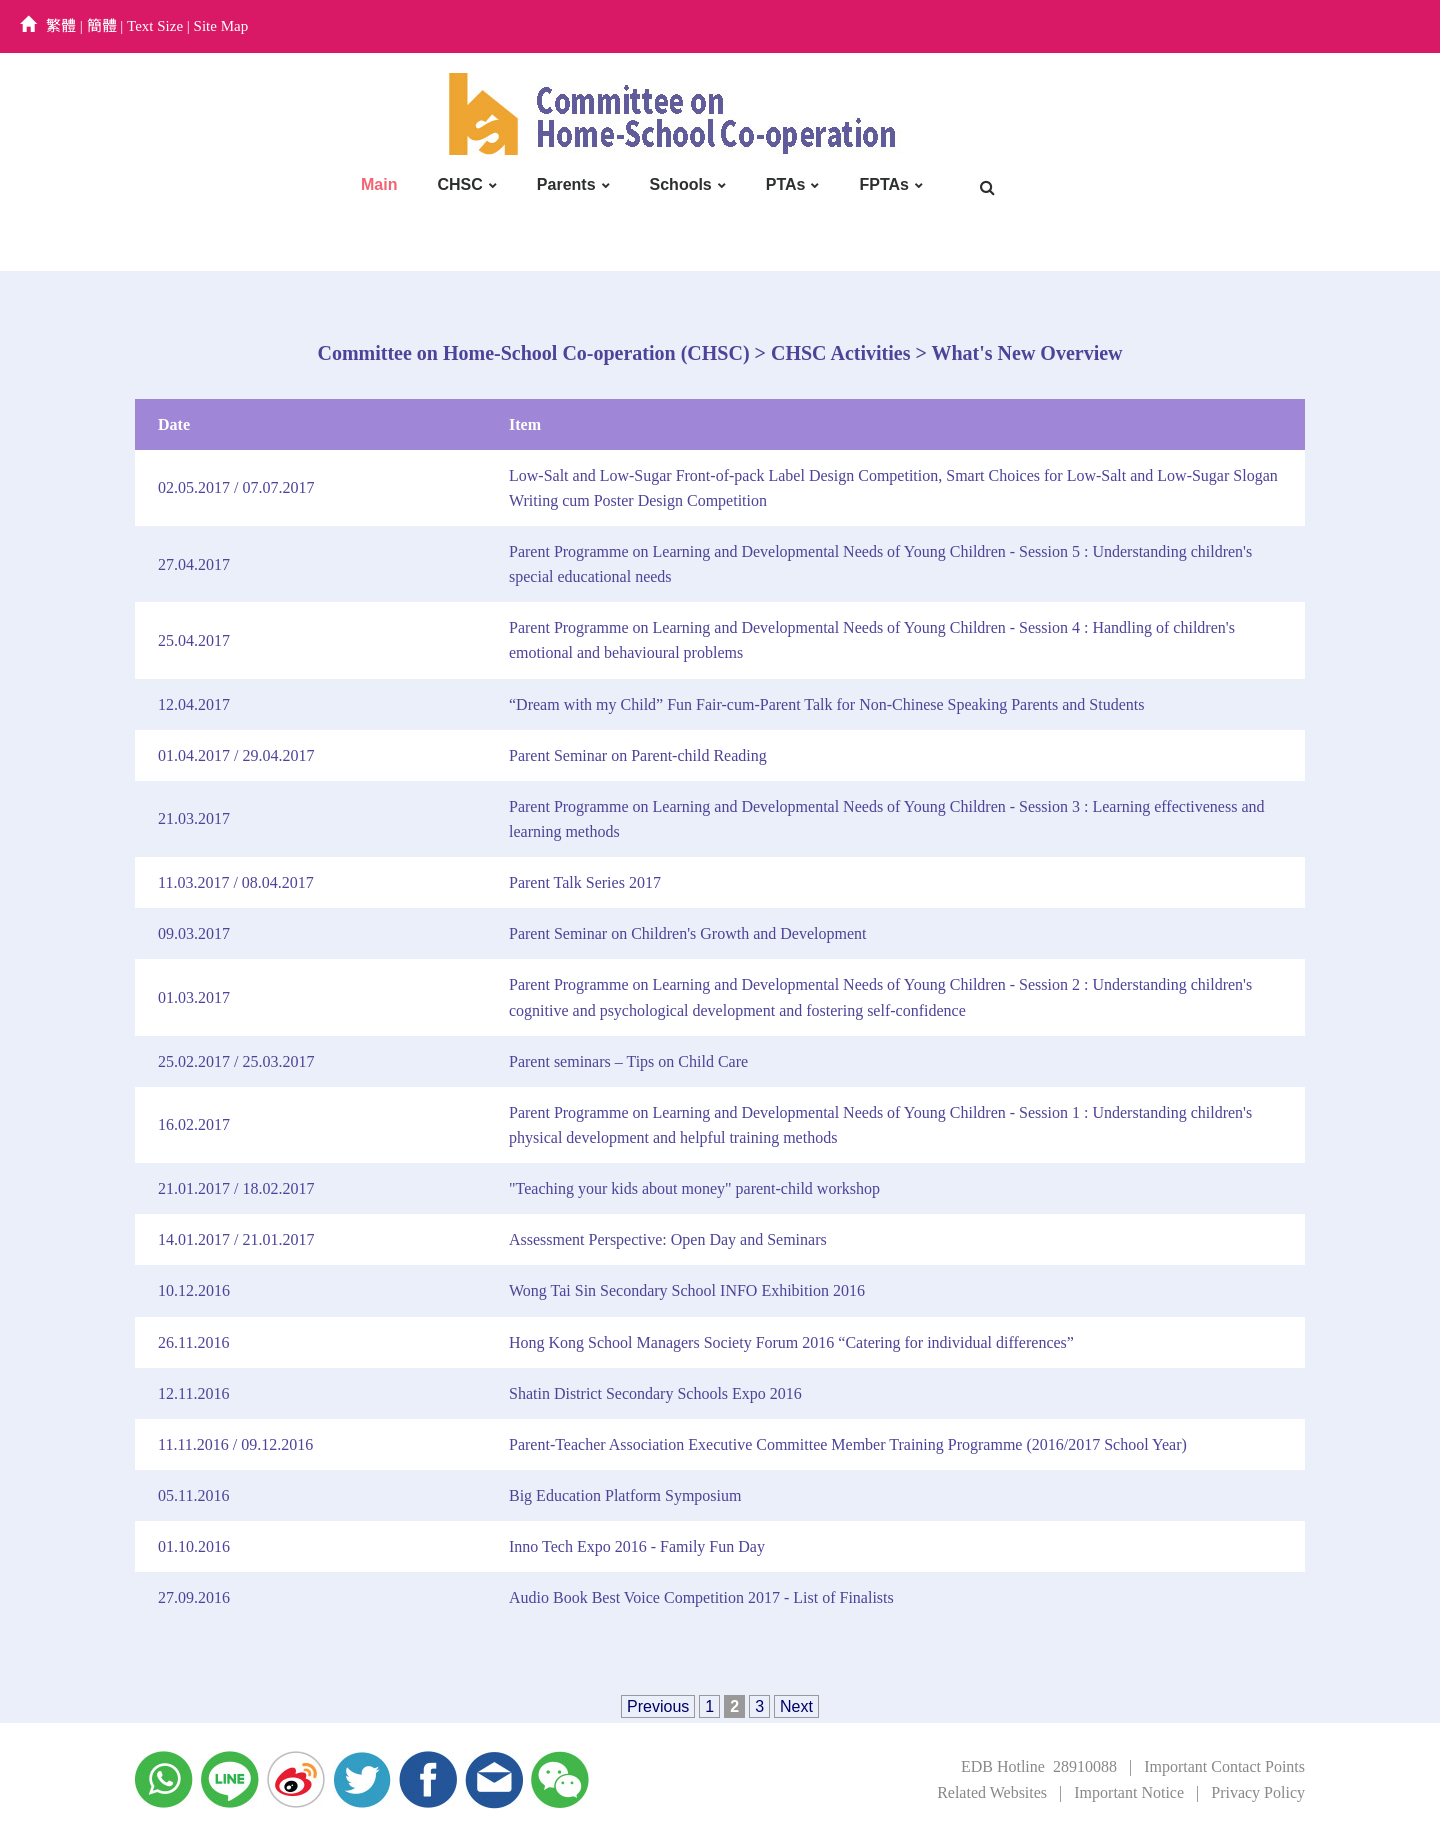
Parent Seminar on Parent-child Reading (638, 755)
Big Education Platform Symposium (625, 1495)
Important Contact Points (1224, 1766)
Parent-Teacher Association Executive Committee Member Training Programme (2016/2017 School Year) (848, 1444)
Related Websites (992, 1792)
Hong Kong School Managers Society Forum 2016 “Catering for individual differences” (791, 1342)
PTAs (786, 184)
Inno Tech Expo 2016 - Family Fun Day (637, 1546)
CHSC (459, 184)
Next (796, 1706)
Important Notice (1129, 1792)
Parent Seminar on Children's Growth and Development (687, 933)
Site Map (221, 26)
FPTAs (883, 184)
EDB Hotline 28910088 (1039, 1766)
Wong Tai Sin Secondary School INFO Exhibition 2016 (687, 1290)
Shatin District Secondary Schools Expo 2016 (655, 1393)
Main (379, 184)
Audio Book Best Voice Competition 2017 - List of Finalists (701, 1597)
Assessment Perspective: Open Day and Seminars (668, 1239)
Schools (681, 184)
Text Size (155, 26)
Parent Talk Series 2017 (585, 882)
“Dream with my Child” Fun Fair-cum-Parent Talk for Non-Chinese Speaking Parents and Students (826, 704)
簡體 (102, 26)
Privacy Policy (1258, 1792)
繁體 (61, 26)
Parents (566, 184)
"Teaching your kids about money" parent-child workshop (694, 1188)
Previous (658, 1706)
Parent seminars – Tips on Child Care (628, 1061)
